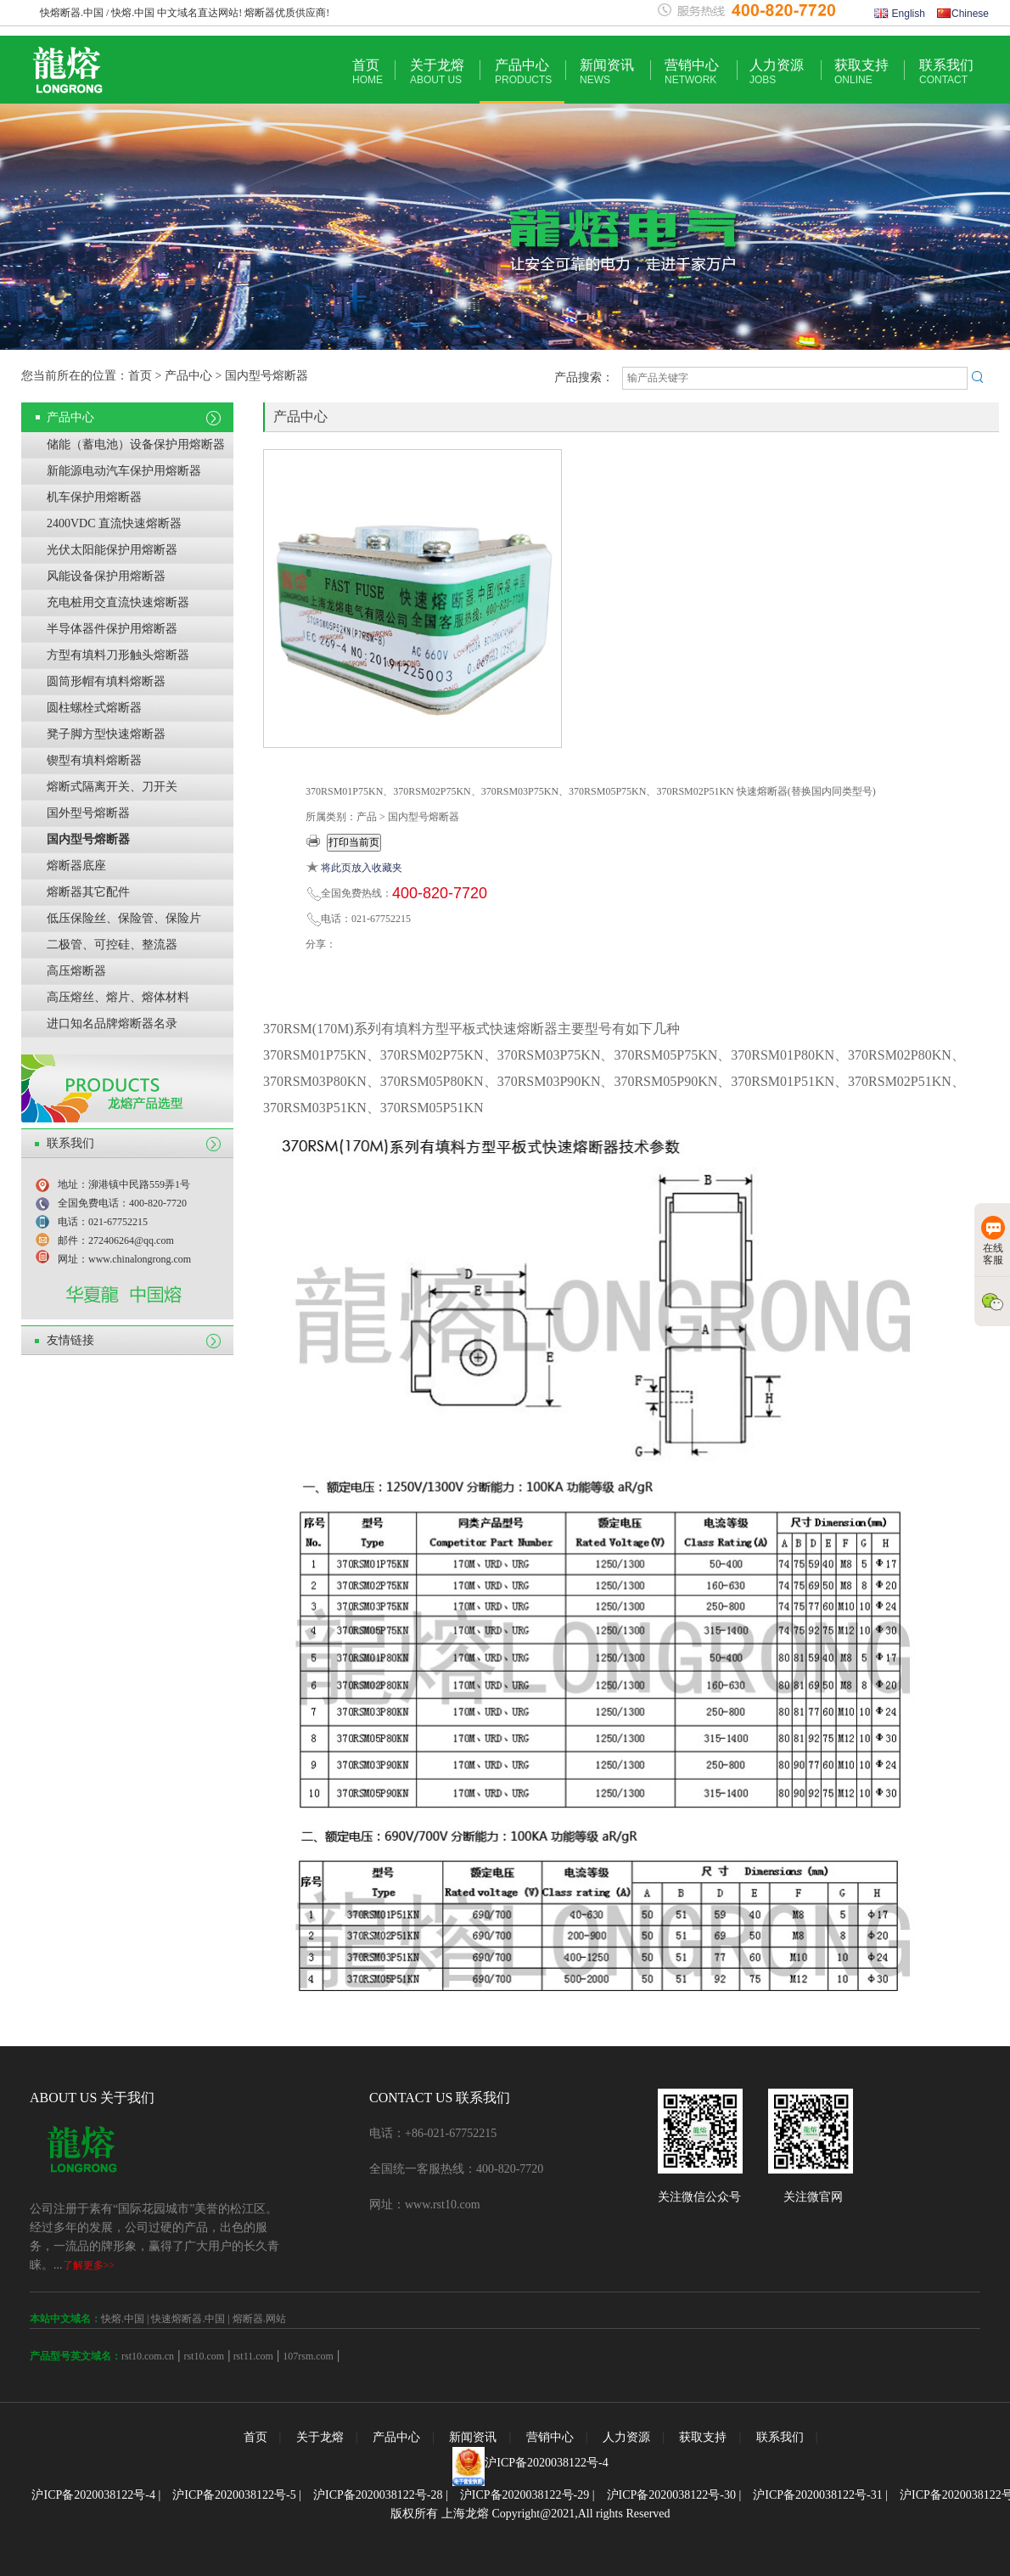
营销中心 (692, 72)
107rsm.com (308, 2356)
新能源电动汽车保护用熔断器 (124, 470)
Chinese (963, 14)
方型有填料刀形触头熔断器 (118, 655)
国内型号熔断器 (88, 839)
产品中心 (523, 72)
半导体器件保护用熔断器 (112, 628)
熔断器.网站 (259, 2319)
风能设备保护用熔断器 (106, 576)
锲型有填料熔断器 (94, 760)
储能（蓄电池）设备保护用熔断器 (136, 444)
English (899, 14)
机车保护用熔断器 (94, 497)
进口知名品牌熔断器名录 (112, 1023)
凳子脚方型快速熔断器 (106, 734)
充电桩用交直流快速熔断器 (118, 602)
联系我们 (946, 72)
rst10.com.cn (147, 2356)
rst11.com (252, 2356)
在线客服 (993, 1241)
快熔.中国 (122, 2319)
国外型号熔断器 (88, 813)
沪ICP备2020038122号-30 (671, 2495)
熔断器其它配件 (88, 892)
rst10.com (203, 2356)
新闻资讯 (607, 72)
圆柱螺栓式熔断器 (94, 707)
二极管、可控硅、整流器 (112, 944)
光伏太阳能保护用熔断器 (112, 549)
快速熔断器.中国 (188, 2319)
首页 (367, 72)
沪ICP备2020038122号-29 (524, 2495)
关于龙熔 (437, 72)
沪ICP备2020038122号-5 (233, 2495)
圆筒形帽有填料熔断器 (106, 681)
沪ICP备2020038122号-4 (546, 2462)
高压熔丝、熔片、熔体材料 (118, 997)
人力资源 (776, 72)
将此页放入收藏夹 (361, 868)
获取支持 (861, 72)
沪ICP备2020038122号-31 (817, 2495)
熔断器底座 (76, 865)
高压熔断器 (76, 971)
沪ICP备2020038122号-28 (377, 2495)
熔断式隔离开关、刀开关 (112, 786)
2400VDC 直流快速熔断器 (114, 523)
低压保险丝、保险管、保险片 (124, 918)
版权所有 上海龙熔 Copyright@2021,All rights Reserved (530, 2513)
